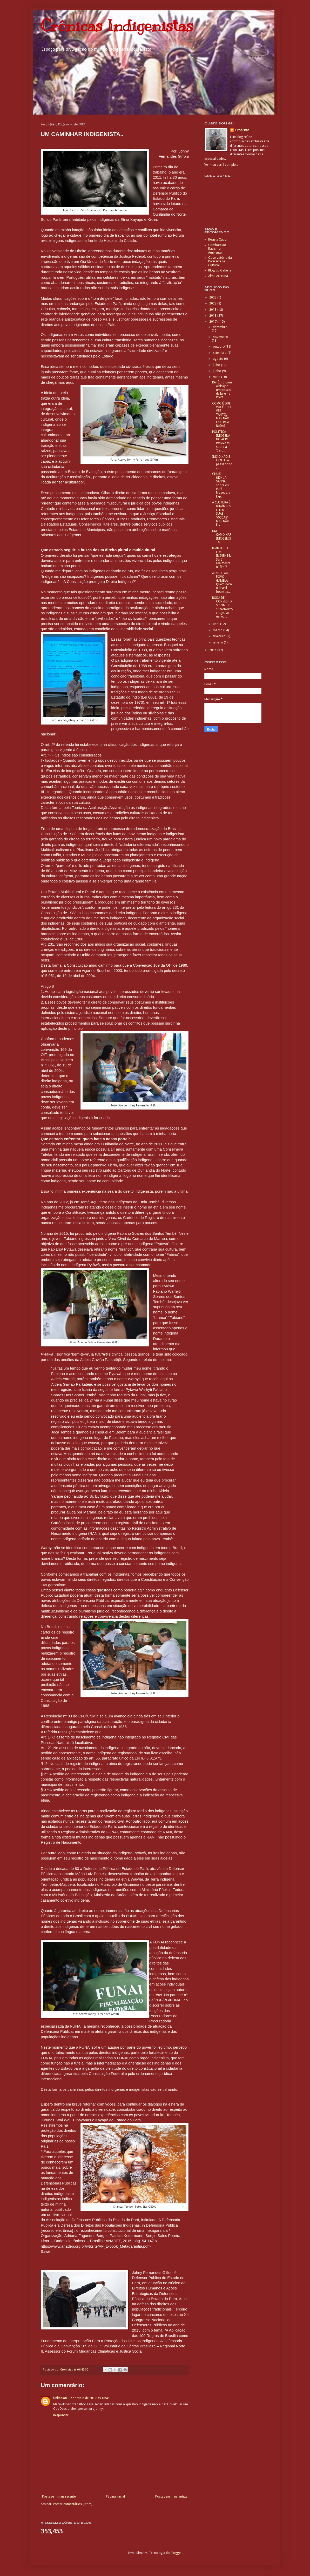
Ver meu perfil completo (221, 165)
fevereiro (219, 636)
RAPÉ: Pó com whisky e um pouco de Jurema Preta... (222, 390)
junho (217, 371)
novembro (220, 337)
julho (217, 365)
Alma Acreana (218, 276)
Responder (61, 2415)
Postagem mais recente (59, 2496)
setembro (220, 353)
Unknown (60, 2398)
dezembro (220, 327)
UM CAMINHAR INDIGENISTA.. (221, 536)
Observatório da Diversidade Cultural (220, 261)
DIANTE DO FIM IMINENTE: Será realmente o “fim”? (221, 557)
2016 (213, 650)
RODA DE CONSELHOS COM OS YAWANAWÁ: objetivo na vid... (222, 607)
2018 (213, 315)
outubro (219, 346)
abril (216, 624)
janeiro (218, 642)
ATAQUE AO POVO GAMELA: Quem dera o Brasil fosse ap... (222, 582)
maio (217, 377)
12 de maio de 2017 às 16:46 (89, 2398)
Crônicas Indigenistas (117, 26)
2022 (213, 303)
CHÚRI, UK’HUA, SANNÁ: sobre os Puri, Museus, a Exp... (221, 485)
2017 (213, 321)
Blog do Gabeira (220, 270)
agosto (218, 359)
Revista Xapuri (218, 239)
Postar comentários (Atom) (72, 2504)
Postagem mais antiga (171, 2496)
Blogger (176, 2553)
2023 (213, 297)
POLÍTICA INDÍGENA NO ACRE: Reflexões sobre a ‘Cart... (221, 441)
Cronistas (242, 130)
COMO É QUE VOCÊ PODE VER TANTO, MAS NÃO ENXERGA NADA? (222, 415)
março (218, 630)
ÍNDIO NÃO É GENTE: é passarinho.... (222, 462)
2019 (213, 309)
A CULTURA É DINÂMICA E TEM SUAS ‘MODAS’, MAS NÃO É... (221, 514)
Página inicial (115, 2496)
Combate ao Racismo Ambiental (217, 248)
